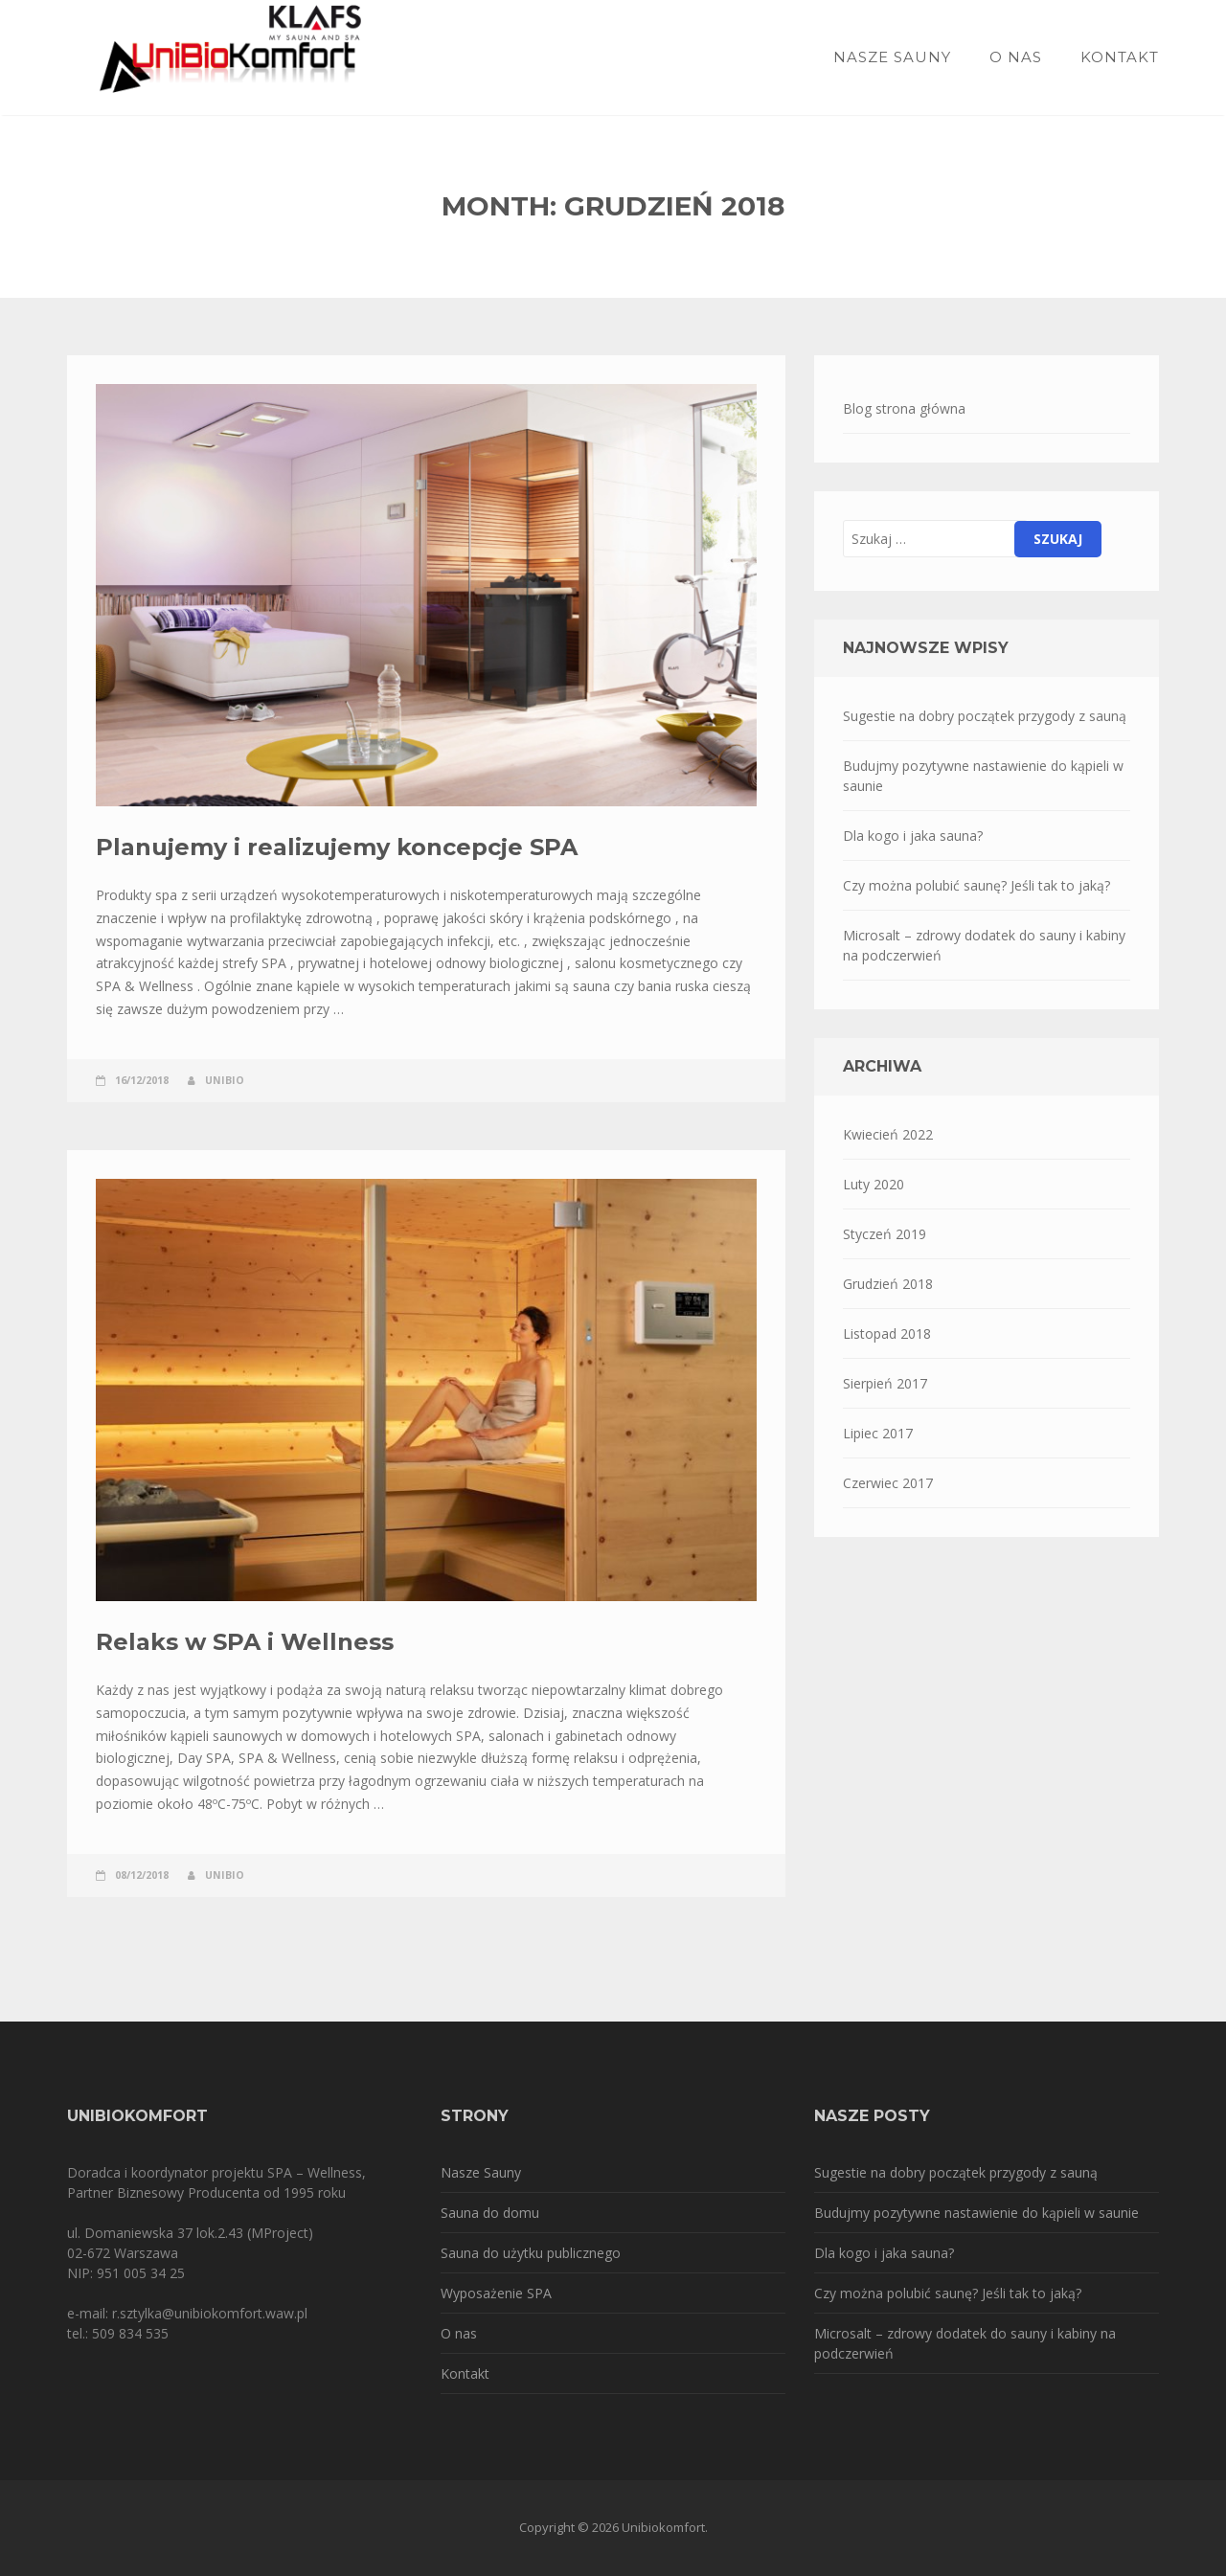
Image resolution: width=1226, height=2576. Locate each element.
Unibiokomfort (663, 2527)
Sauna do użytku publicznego (531, 2253)
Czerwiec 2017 (888, 1483)
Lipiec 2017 (878, 1433)
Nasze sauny (892, 57)
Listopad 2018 (887, 1333)
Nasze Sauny (481, 2172)
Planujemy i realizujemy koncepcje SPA (337, 847)
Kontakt (1119, 57)
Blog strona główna (904, 408)
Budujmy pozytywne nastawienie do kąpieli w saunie (983, 776)
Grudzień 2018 (888, 1284)
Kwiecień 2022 (888, 1134)
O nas (1015, 57)
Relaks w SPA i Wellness (245, 1642)
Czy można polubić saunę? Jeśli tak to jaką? (976, 885)
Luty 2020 (873, 1184)
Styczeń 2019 (884, 1234)
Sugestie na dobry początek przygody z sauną (984, 716)
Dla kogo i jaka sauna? (913, 835)
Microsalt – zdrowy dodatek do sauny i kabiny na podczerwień (984, 945)
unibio (224, 1080)
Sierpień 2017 (885, 1383)
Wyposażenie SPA (496, 2293)
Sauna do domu (490, 2212)
